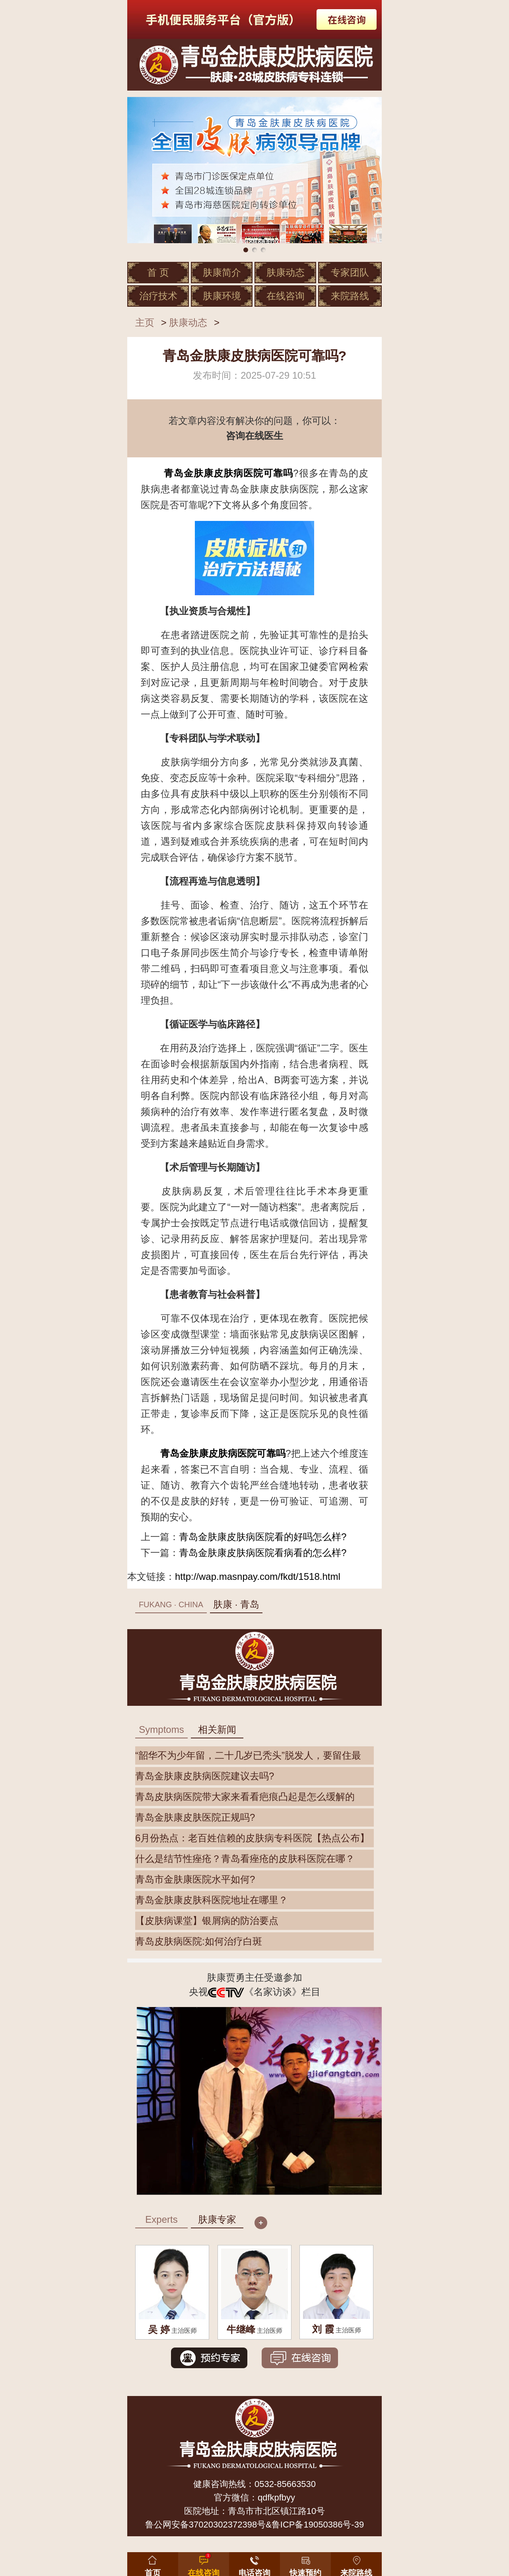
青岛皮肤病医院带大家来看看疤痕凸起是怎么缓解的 (245, 1796)
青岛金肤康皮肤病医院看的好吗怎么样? (262, 1536)
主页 (144, 322)
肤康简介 (222, 272)
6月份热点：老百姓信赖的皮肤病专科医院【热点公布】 (252, 1838)
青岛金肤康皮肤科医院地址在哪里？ (211, 1900)
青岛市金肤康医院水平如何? (195, 1879)
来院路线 (350, 295)
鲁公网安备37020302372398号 (205, 2525)
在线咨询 (285, 295)
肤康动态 (285, 272)
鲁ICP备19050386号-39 (318, 2525)
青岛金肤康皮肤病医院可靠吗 (228, 473)
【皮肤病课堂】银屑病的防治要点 (206, 1920)
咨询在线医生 (254, 435)
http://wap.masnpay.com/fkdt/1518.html (257, 1576)
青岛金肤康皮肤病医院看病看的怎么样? (262, 1552)
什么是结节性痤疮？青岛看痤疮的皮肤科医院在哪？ (245, 1858)
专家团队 (350, 272)
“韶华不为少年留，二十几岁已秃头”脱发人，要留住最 (248, 1755)
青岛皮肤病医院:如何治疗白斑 (198, 1941)
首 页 (158, 272)
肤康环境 (222, 295)
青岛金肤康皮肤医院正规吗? (195, 1817)
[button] (305, 2562)
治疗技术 (158, 295)
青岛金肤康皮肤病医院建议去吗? (204, 1776)
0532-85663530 (285, 2484)
